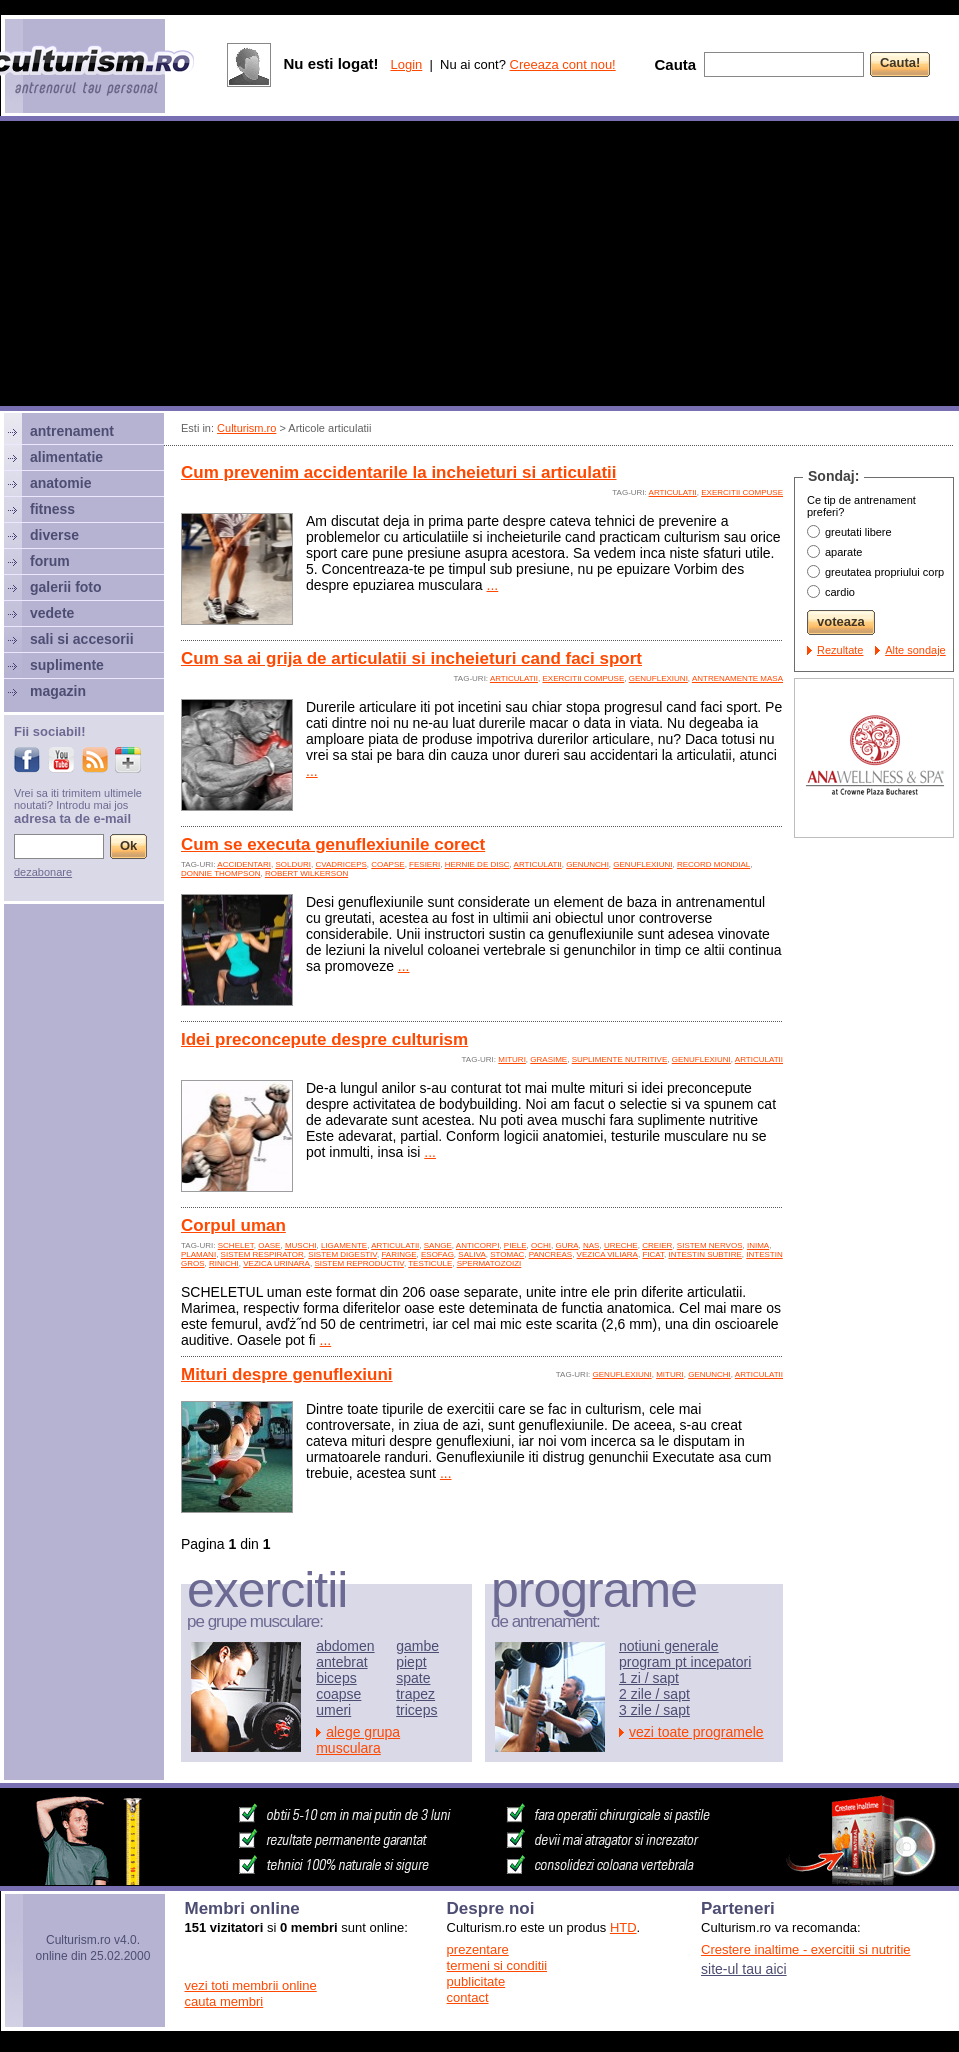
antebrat (341, 1662)
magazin (58, 691)
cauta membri (224, 2001)
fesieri (424, 864)
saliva (471, 1254)
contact (468, 1997)
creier (657, 1245)
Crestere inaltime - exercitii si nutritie (806, 1949)
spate (413, 1678)
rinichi (224, 1263)
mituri (512, 1059)
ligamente (344, 1245)
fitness (52, 509)
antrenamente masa (737, 678)
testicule (430, 1263)
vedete (52, 613)
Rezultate (840, 650)
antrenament (72, 431)
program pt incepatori (685, 1662)
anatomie (60, 483)
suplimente (67, 665)
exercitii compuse (742, 492)
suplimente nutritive (620, 1059)
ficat (653, 1254)
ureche (621, 1245)
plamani (198, 1254)
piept (411, 1662)
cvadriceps (340, 864)
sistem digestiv (342, 1254)
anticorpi (478, 1245)
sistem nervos (710, 1245)
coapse (387, 864)
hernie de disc (477, 864)
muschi (301, 1245)
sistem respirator (262, 1254)
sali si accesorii (82, 639)
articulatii (673, 492)
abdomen (345, 1646)
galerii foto (66, 587)
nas (591, 1245)
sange (438, 1245)
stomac (507, 1254)
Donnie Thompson (220, 873)
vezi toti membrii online (251, 1985)
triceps (416, 1710)
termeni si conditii (497, 1965)
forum (50, 561)
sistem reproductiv (359, 1263)
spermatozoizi (489, 1263)
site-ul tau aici (744, 1969)
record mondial (713, 864)
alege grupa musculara (358, 1740)
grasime (548, 1059)
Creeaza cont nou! (563, 64)
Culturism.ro (246, 428)
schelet (236, 1245)
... (493, 585)
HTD (623, 1927)
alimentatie (66, 457)
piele (515, 1245)
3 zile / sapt (654, 1710)
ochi (541, 1245)
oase (269, 1245)
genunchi (587, 864)
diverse (54, 535)
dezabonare (43, 872)
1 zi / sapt (649, 1678)
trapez (415, 1694)
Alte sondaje (915, 650)
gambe (417, 1646)
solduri (293, 864)
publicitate (476, 1981)
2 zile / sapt (654, 1694)
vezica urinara (276, 1263)
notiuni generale (669, 1646)
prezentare (478, 1949)
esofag (437, 1254)
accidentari (244, 864)
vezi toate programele (696, 1732)
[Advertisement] (480, 266)
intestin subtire (705, 1254)
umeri (333, 1710)
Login (406, 64)
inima (758, 1245)
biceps (336, 1678)
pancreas (550, 1254)
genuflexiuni (658, 678)
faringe (398, 1254)
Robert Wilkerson (306, 873)
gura (566, 1245)
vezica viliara (607, 1254)
